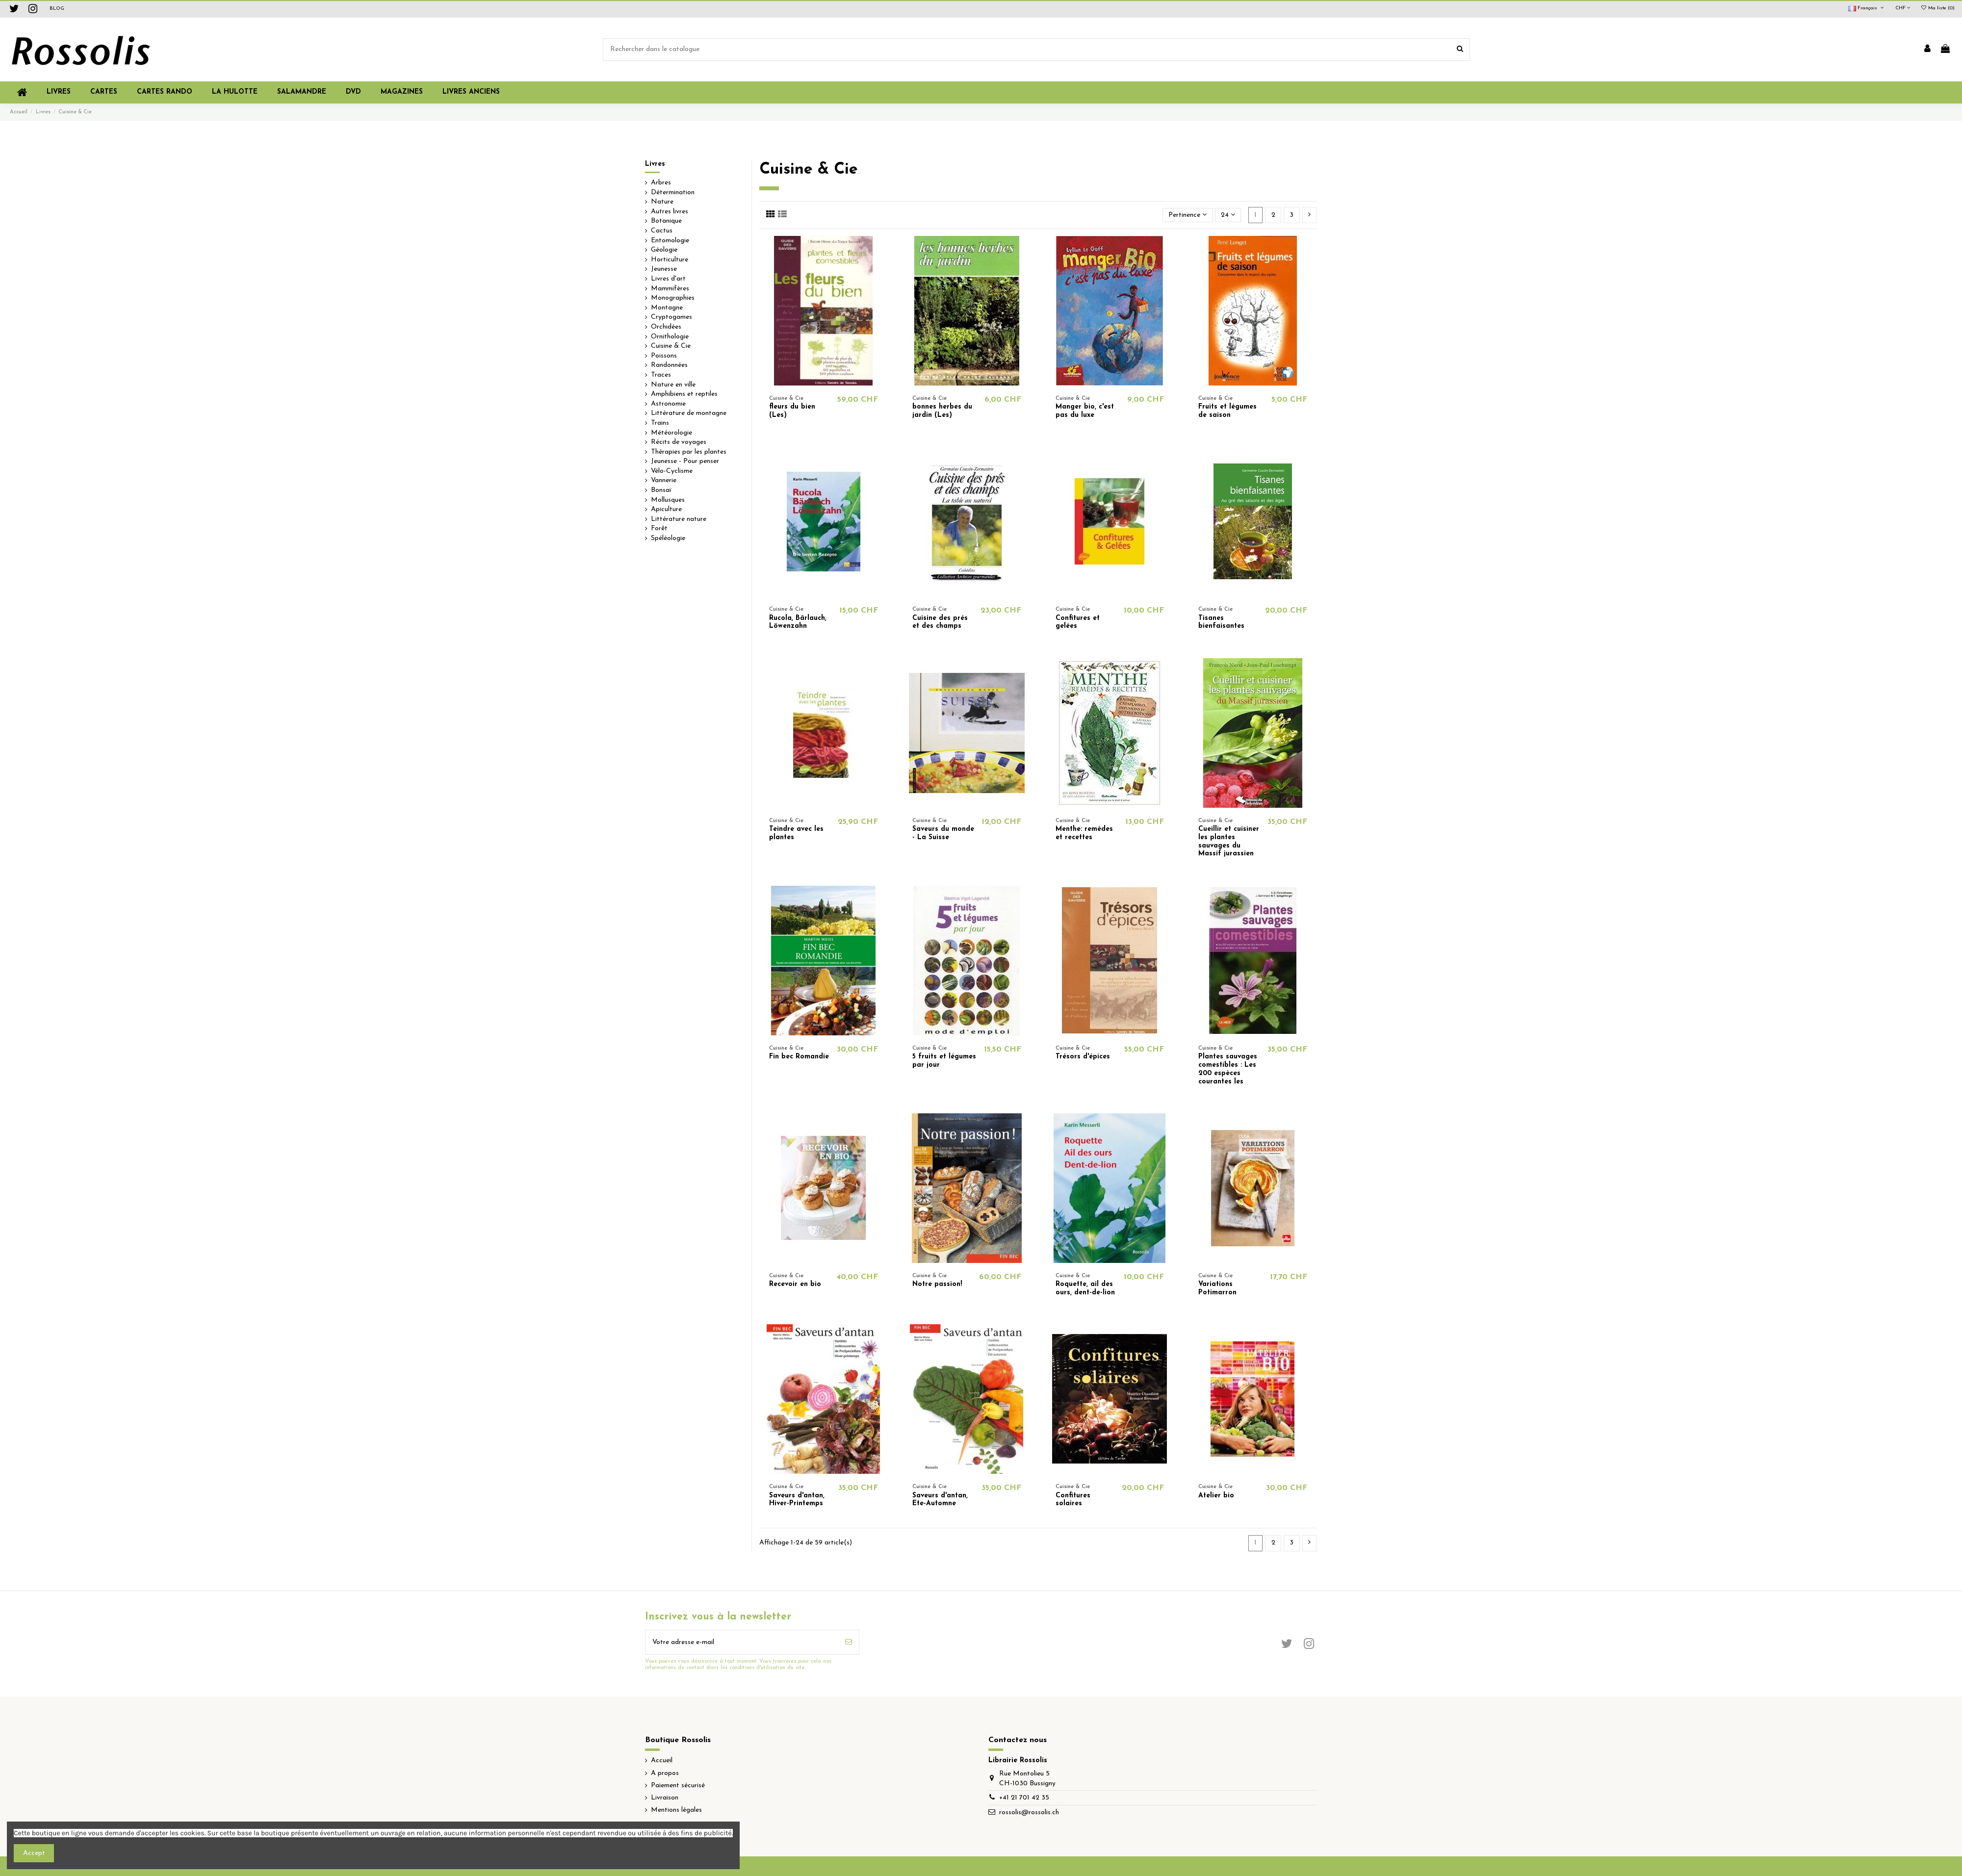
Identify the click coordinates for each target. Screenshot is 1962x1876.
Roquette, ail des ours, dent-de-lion (1085, 1288)
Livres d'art (668, 279)
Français (1866, 8)
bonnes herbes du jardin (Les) (942, 411)
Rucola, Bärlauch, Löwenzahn (797, 622)
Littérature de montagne (688, 413)
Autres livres (669, 211)
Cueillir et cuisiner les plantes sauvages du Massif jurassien (1228, 841)
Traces (661, 375)
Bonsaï (661, 490)
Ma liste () (1937, 8)
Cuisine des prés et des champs (940, 622)
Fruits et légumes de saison (1227, 411)
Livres (655, 164)
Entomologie (670, 240)
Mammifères (670, 288)
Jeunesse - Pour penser (685, 461)
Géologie (664, 250)
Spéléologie (668, 538)
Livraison (664, 1797)
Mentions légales (676, 1810)
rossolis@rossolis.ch (1029, 1812)
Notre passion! (937, 1284)
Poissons (664, 356)
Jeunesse (664, 269)
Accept (34, 1853)
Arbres (661, 182)
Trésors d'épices (1083, 1056)
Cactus (661, 230)
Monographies (673, 298)
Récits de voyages (678, 442)
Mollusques (668, 500)
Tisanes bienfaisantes (1221, 622)
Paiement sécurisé (678, 1785)
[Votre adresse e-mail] (741, 1642)
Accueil (661, 1760)
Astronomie (668, 404)
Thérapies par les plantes (688, 452)
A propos (665, 1773)
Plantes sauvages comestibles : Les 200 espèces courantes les (1227, 1069)
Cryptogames (671, 317)
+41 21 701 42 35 (1024, 1797)
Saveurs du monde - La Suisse (943, 833)
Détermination (673, 192)
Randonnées (669, 365)
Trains (660, 423)
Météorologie (671, 433)
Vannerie (663, 480)
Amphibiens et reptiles (684, 394)
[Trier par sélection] (1187, 215)
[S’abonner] (848, 1642)
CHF (1902, 8)
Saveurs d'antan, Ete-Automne (940, 1500)
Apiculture (666, 509)
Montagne (667, 307)
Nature (662, 202)
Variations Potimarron (1217, 1288)
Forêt (659, 528)
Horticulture (669, 259)
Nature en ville (673, 384)
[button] (402, 92)
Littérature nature (678, 519)
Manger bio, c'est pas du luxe (1085, 411)
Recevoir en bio (795, 1284)
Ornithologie (670, 336)
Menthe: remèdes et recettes (1084, 833)
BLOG (57, 8)
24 (1228, 215)
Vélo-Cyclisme (672, 471)
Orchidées (666, 327)
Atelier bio (1216, 1495)
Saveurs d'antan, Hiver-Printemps (797, 1500)
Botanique (666, 221)
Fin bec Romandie (799, 1056)
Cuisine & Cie (671, 346)
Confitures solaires (1073, 1500)
